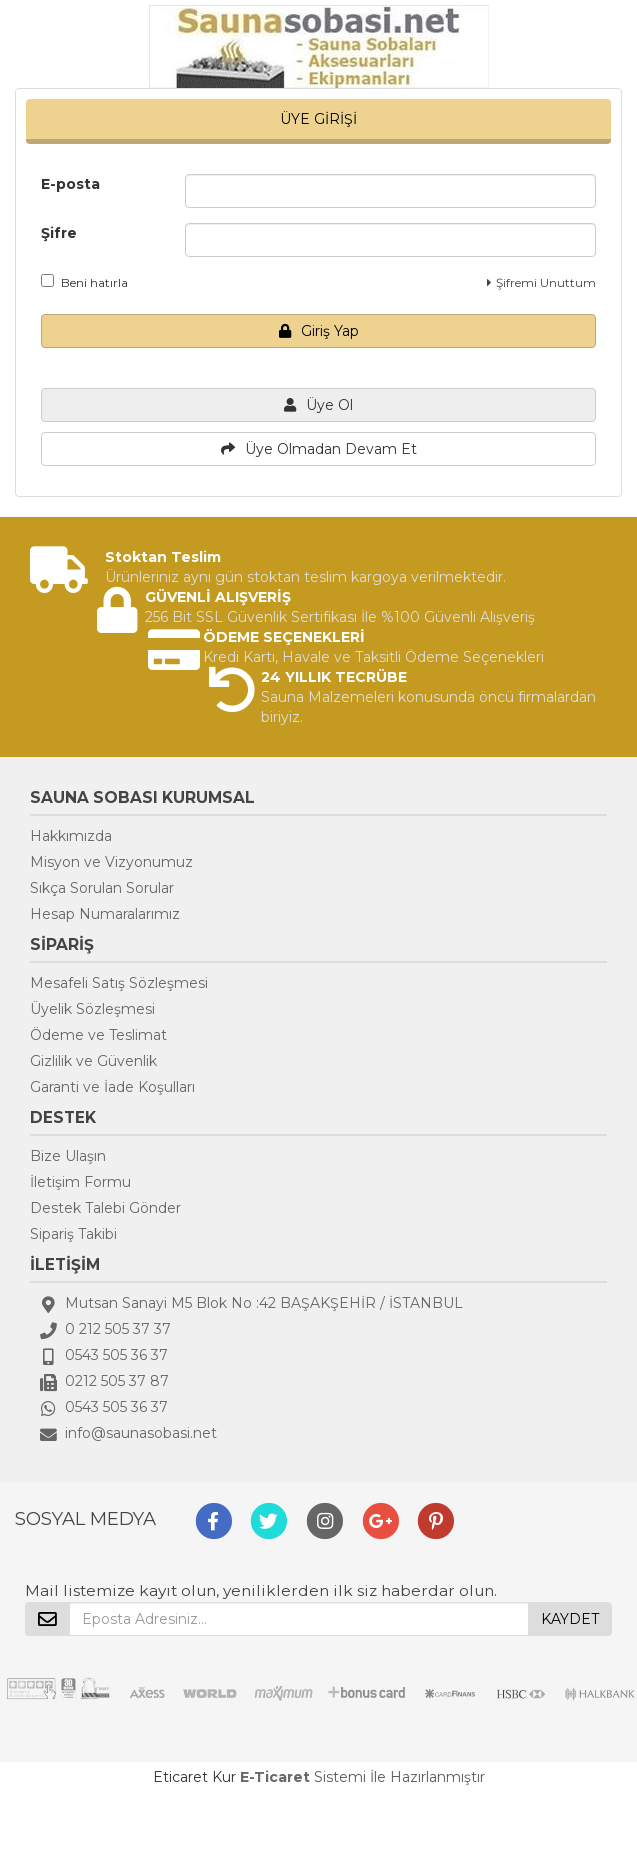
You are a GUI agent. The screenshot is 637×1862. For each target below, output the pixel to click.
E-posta (70, 184)
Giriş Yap (319, 331)
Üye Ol (318, 405)
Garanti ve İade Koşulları (112, 1087)
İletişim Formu (80, 1182)
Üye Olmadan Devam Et (319, 449)
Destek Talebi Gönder (105, 1208)
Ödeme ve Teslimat (98, 1035)
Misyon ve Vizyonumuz (111, 862)
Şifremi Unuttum (541, 282)
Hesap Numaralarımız (105, 914)
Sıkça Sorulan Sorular (102, 888)
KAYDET (570, 1619)
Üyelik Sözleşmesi (92, 1009)
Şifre (59, 233)
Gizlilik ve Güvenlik (93, 1061)
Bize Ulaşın (68, 1156)
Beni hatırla (84, 282)
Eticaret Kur (194, 1777)
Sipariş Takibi (73, 1234)
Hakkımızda (71, 836)
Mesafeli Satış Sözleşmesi (119, 983)
